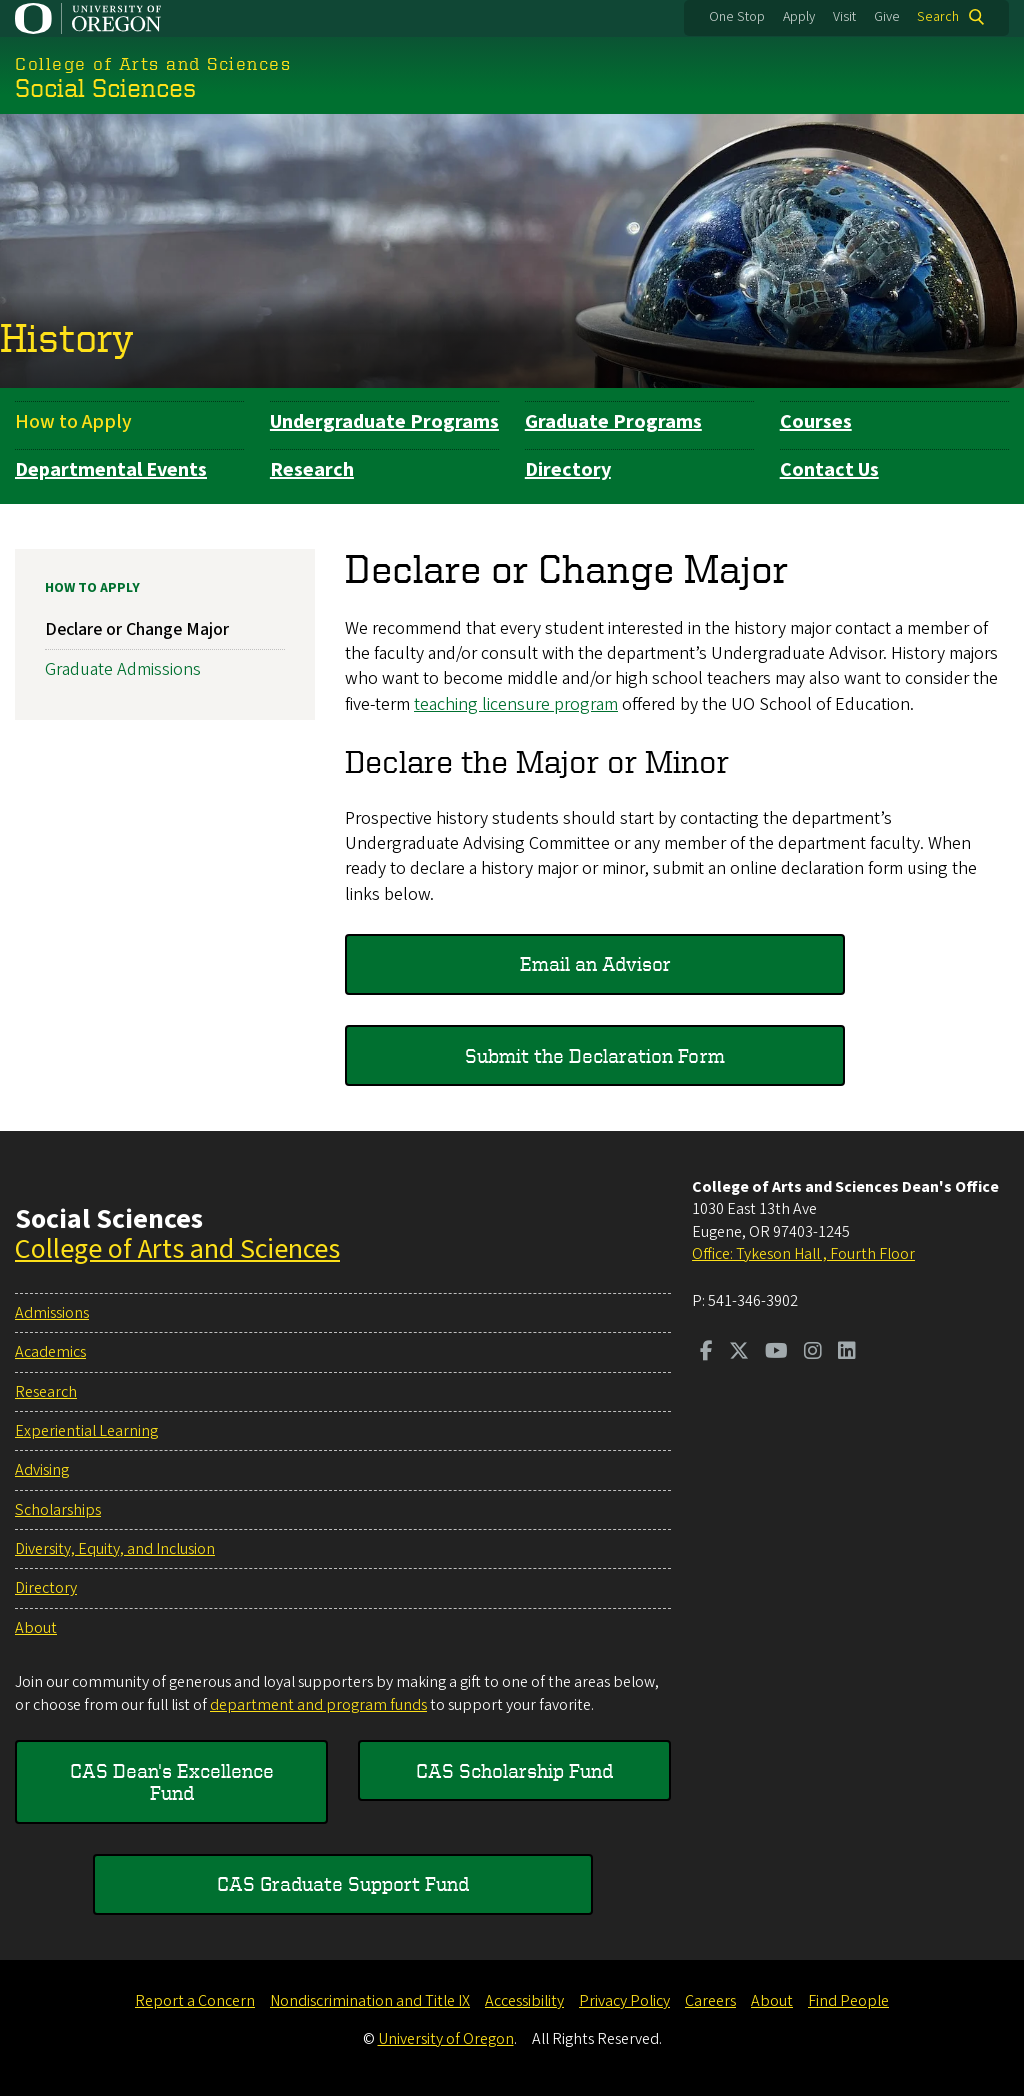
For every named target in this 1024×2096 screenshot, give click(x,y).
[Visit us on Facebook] (706, 1353)
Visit (844, 17)
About (36, 1628)
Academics (50, 1352)
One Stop (737, 17)
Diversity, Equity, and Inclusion (115, 1549)
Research (312, 470)
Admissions (52, 1313)
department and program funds (318, 1705)
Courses (816, 422)
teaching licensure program (516, 703)
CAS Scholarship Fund (514, 1770)
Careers (710, 2001)
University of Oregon (446, 2039)
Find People (848, 2001)
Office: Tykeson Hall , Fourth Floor (803, 1254)
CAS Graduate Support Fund (343, 1883)
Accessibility (524, 2001)
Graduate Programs (613, 422)
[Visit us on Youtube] (776, 1353)
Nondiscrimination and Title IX (370, 2001)
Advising (42, 1470)
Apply (799, 17)
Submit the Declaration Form (595, 1054)
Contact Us (829, 470)
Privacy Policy (624, 2001)
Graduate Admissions (123, 669)
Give (887, 17)
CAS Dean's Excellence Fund (172, 1781)
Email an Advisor (595, 963)
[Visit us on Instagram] (813, 1353)
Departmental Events (111, 470)
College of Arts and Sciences (177, 1249)
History (67, 337)
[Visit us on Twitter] (739, 1353)
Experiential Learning (86, 1431)
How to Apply (73, 422)
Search (938, 17)
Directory (568, 470)
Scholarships (58, 1510)
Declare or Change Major (137, 629)
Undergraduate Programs (384, 422)
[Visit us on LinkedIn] (847, 1353)
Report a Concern (195, 2001)
